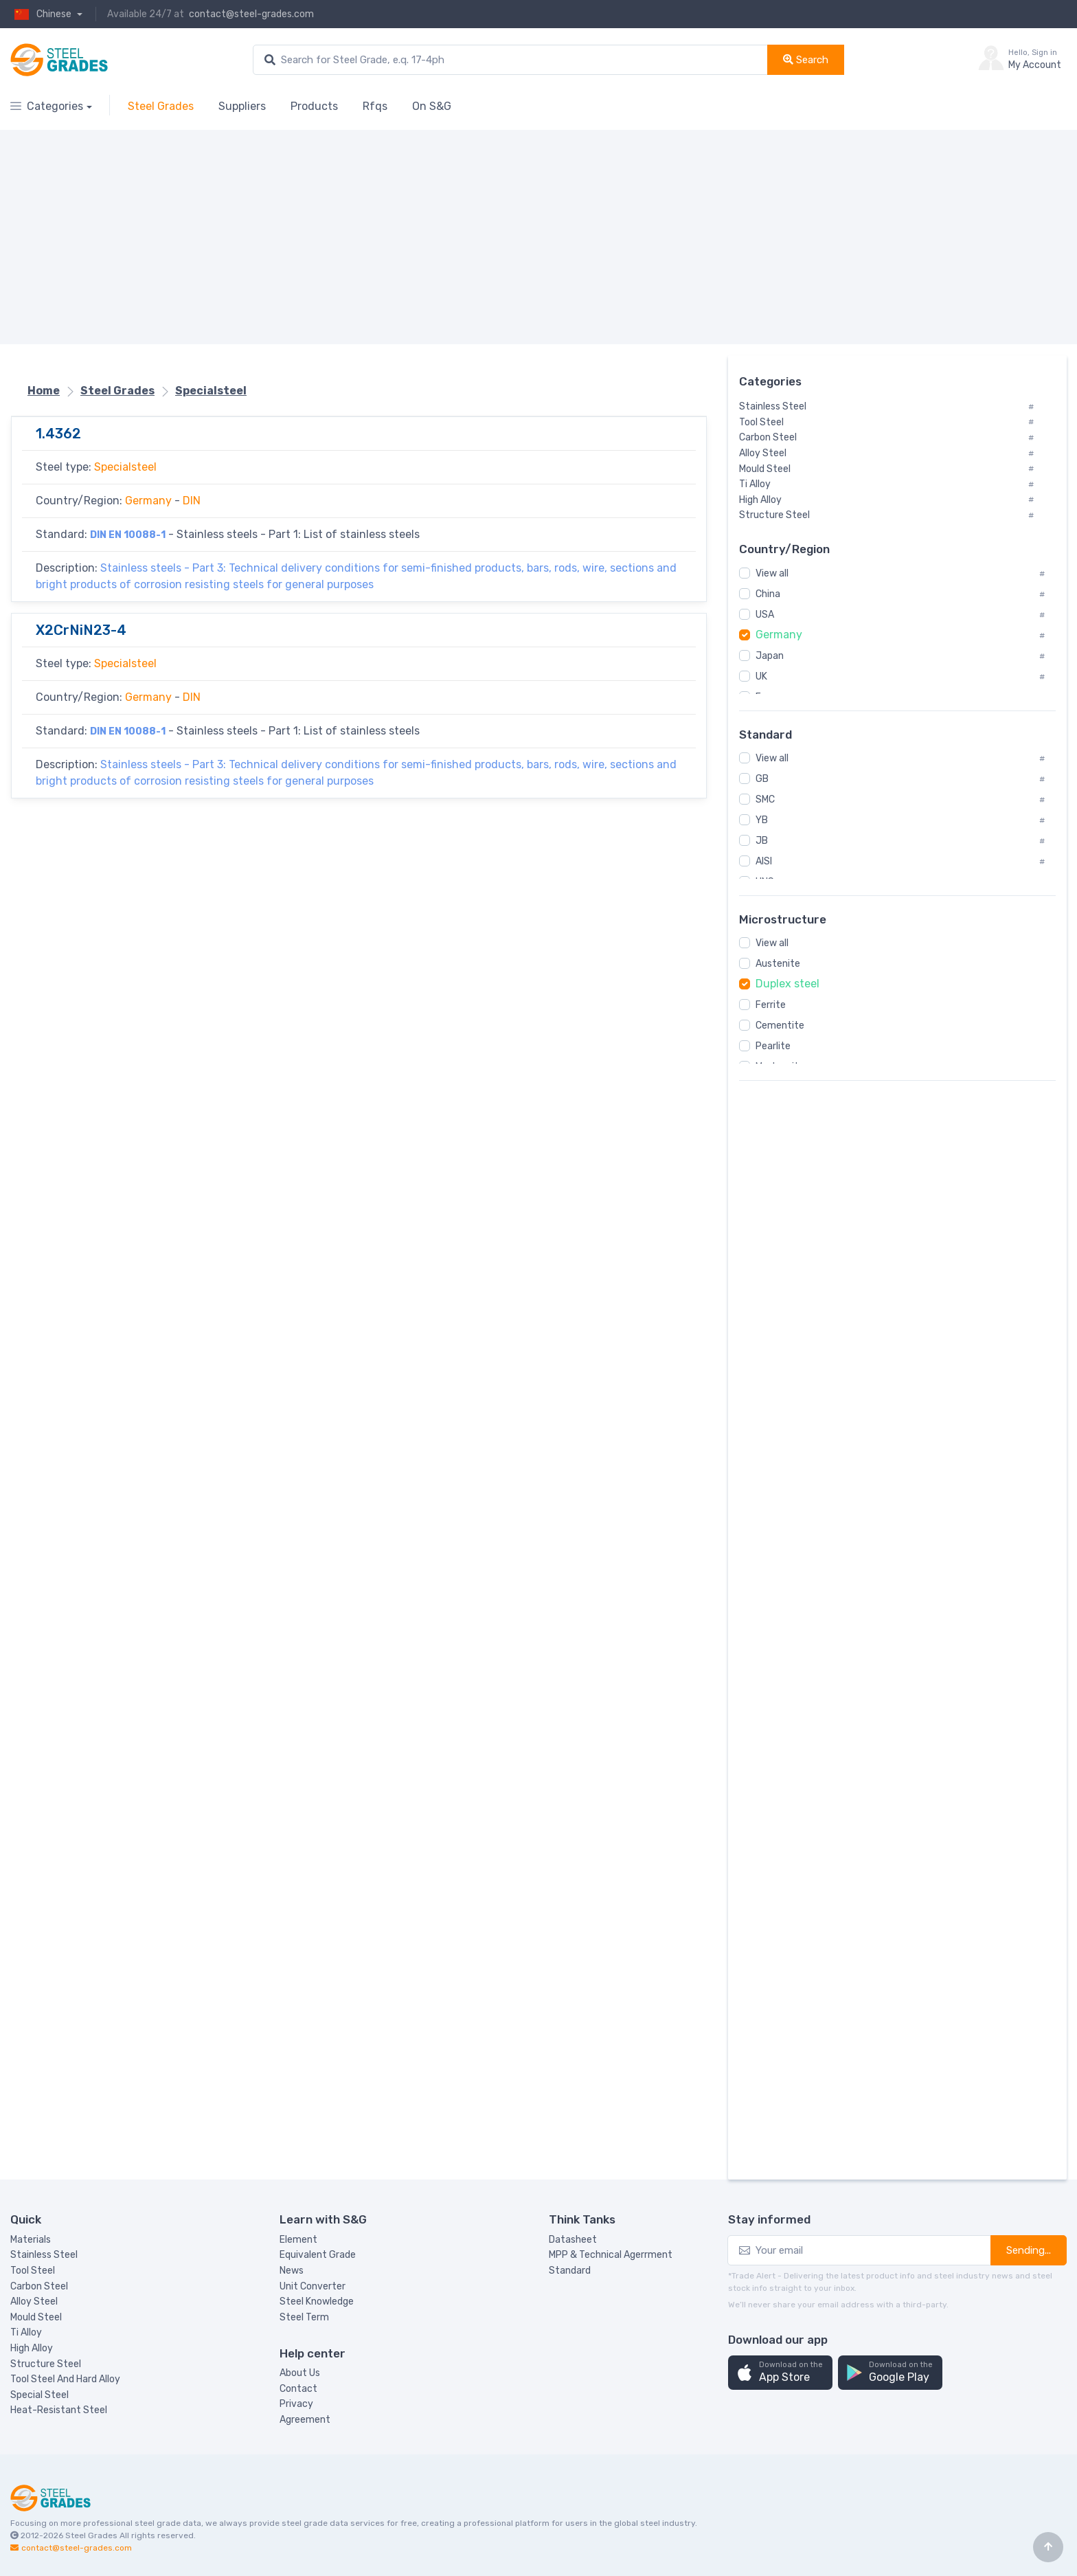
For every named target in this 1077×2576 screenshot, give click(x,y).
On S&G (431, 106)
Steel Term (304, 2317)
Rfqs (375, 106)
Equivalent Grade (318, 2255)
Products (314, 106)
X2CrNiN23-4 (81, 630)
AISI (764, 861)
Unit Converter (312, 2286)
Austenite (778, 964)
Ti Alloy (26, 2332)
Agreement (305, 2420)
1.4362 (58, 433)
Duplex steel (787, 983)
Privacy (296, 2404)
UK (761, 676)
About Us (300, 2373)
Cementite (780, 1025)
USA (765, 614)
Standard (570, 2270)
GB (762, 779)
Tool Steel (32, 2270)
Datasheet (573, 2239)
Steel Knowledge (317, 2301)
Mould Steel (36, 2317)
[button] (780, 2372)
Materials (30, 2239)
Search (805, 60)
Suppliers (242, 106)
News (292, 2270)
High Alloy (31, 2348)
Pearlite (773, 1046)
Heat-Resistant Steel (58, 2410)
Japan (770, 656)
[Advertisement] (422, 237)
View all (772, 573)
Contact (298, 2389)
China (768, 594)
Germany (148, 500)
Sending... (1028, 2250)
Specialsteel (211, 390)
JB (762, 841)
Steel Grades (161, 106)
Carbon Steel (39, 2286)
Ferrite (771, 1005)
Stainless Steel (44, 2255)
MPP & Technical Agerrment (610, 2255)
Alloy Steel (34, 2301)
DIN (192, 500)
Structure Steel (45, 2364)
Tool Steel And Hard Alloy (65, 2379)
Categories (46, 106)
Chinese (41, 14)
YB (762, 820)
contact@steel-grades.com (251, 14)
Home (43, 390)
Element (298, 2239)
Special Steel (39, 2395)
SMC (765, 799)
